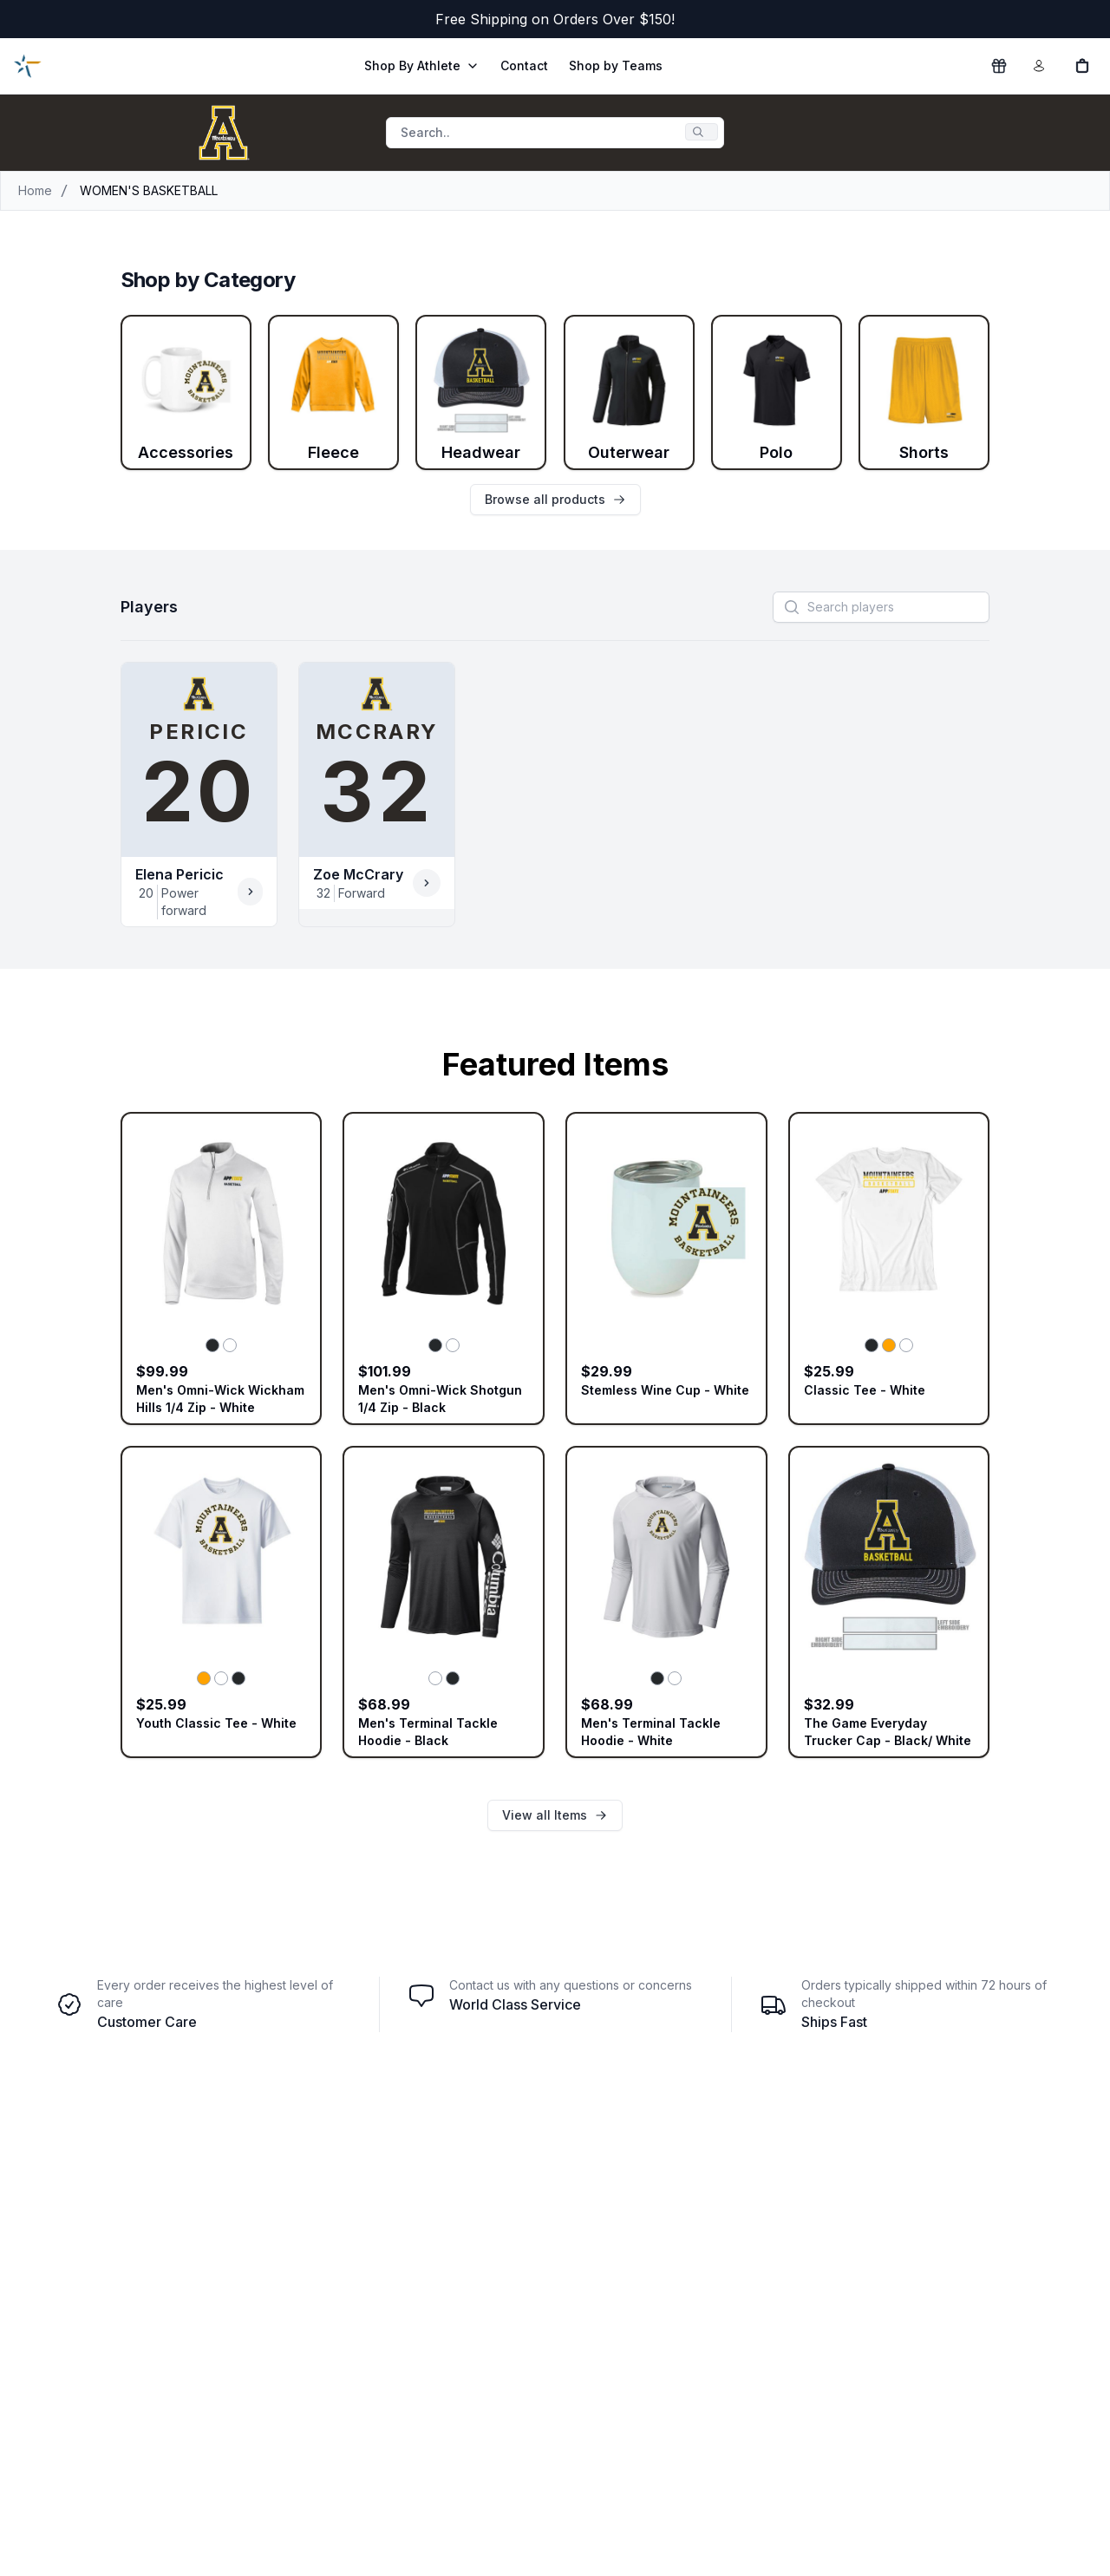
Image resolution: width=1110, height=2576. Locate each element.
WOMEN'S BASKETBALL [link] (149, 190)
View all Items (555, 1815)
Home (35, 190)
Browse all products (555, 499)
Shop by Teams (616, 65)
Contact (524, 65)
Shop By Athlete (422, 65)
